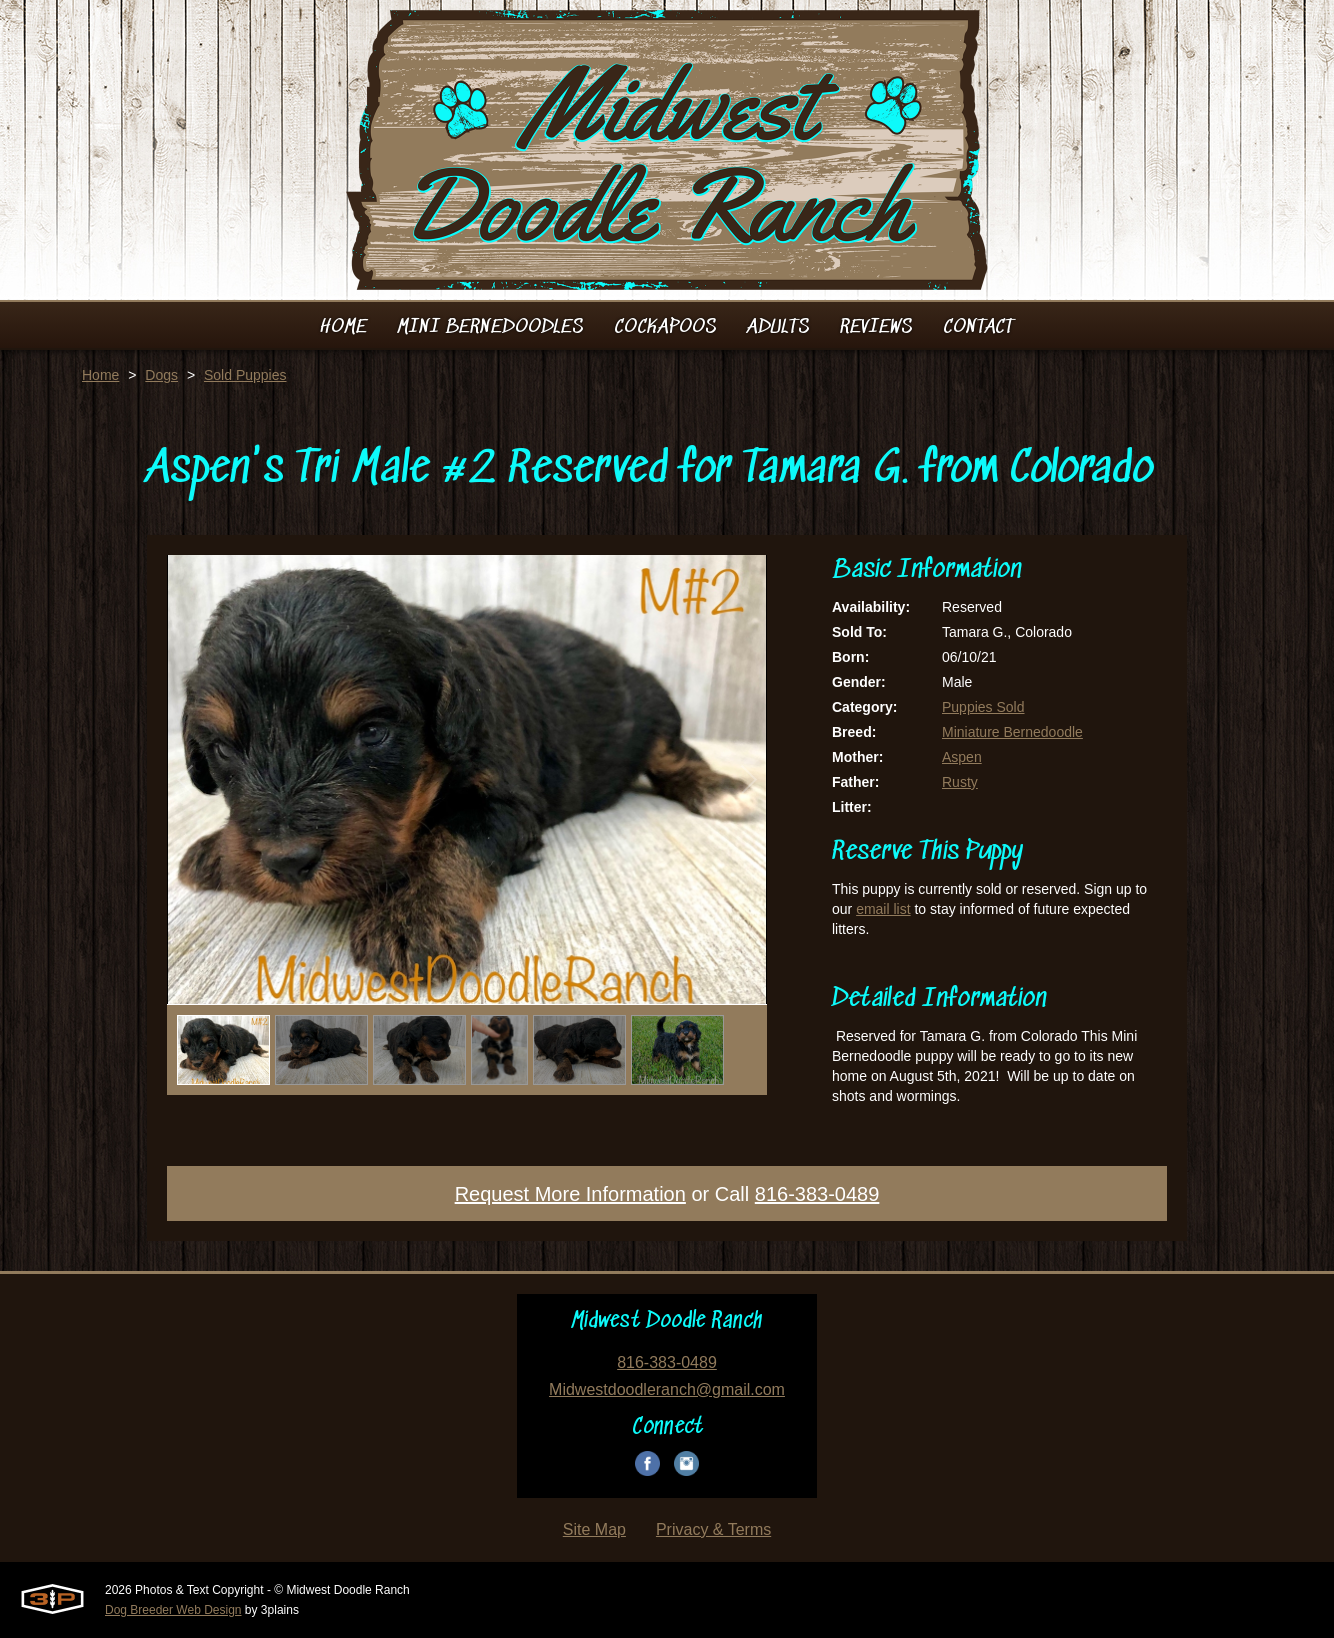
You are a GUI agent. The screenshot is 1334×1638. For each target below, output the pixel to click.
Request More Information (570, 1194)
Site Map (594, 1529)
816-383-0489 (817, 1194)
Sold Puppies (245, 375)
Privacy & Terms (713, 1529)
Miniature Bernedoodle (1012, 732)
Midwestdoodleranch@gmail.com (667, 1389)
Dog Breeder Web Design (173, 1610)
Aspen (962, 757)
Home (100, 375)
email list (883, 909)
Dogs (161, 375)
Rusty (960, 782)
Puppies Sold (983, 707)
